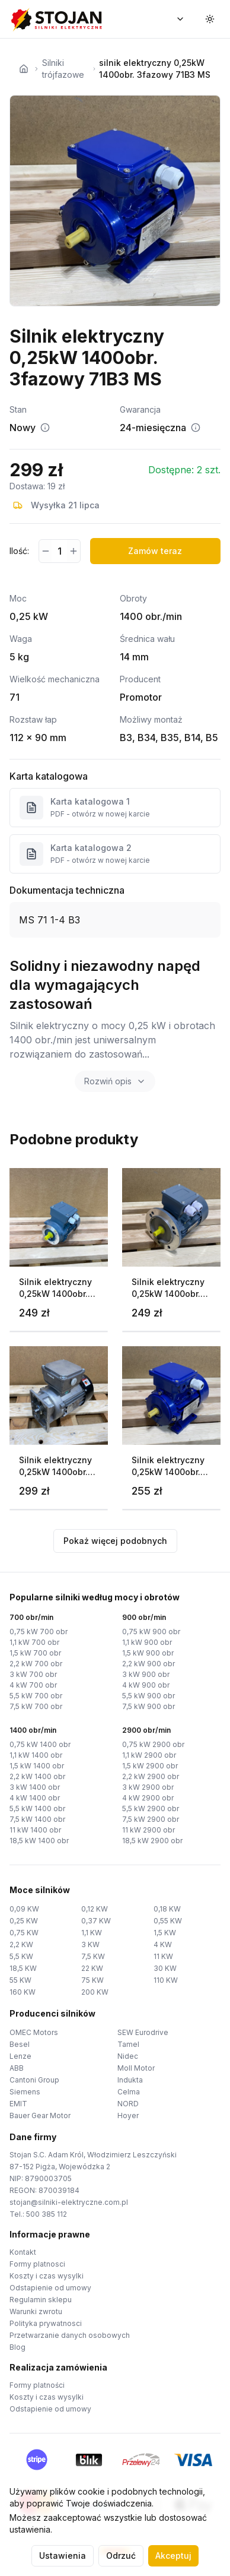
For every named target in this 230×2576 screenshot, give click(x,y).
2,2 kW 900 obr (148, 1663)
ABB (16, 2068)
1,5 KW (165, 1932)
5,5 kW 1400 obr (37, 1808)
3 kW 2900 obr (148, 1787)
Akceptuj (173, 2555)
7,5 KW (93, 1956)
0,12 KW (94, 1908)
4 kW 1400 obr (34, 1797)
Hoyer (128, 2115)
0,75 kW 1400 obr (40, 1744)
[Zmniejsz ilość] (45, 551)
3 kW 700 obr (33, 1674)
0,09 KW (24, 1908)
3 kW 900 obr (146, 1674)
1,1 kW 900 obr (147, 1642)
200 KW (94, 1992)
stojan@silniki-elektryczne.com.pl (68, 2202)
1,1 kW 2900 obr (149, 1755)
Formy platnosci (37, 2263)
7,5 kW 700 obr (35, 1706)
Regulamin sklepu (40, 2299)
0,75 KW (24, 1932)
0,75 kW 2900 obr (153, 1744)
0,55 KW (168, 1920)
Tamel (128, 2044)
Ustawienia (62, 2555)
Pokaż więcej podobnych (115, 1541)
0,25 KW (23, 1920)
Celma (128, 2091)
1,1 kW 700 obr (34, 1642)
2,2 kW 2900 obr (150, 1776)
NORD (128, 2103)
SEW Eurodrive (142, 2032)
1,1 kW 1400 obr (35, 1755)
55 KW (20, 1980)
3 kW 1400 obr (34, 1787)
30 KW (165, 1968)
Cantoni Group (34, 2079)
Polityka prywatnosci (45, 2323)
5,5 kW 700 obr (35, 1695)
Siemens (24, 2091)
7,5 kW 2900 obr (150, 1819)
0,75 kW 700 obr (38, 1631)
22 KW (92, 1968)
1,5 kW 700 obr (35, 1652)
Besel (19, 2044)
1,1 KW (91, 1932)
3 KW (90, 1944)
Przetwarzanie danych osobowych (69, 2335)
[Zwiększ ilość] (73, 551)
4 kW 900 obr (146, 1685)
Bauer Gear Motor (40, 2115)
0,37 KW (96, 1920)
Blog (17, 2347)
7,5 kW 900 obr (148, 1706)
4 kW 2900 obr (148, 1797)
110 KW (166, 1980)
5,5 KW (21, 1956)
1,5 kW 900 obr (148, 1652)
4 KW (163, 1944)
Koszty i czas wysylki (46, 2275)
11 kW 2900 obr (148, 1829)
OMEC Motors (33, 2032)
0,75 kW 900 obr (151, 1631)
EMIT (18, 2103)
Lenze (20, 2056)
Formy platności (37, 2385)
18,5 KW (23, 1968)
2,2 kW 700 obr (35, 1663)
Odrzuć (121, 2555)
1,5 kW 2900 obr (150, 1765)
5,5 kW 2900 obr (150, 1808)
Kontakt (22, 2252)
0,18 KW (167, 1908)
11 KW (163, 1956)
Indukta (130, 2079)
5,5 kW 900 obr (148, 1695)
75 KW (92, 1980)
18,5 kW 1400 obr (39, 1840)
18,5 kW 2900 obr (152, 1840)
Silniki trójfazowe (63, 69)
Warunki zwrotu (35, 2311)
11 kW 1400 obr (35, 1829)
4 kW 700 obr (33, 1685)
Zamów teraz (155, 551)
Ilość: (19, 551)
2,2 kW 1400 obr (37, 1776)
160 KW (22, 1992)
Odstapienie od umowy (50, 2287)
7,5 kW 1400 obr (37, 1819)
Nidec (127, 2056)
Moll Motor (136, 2068)
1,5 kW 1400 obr (36, 1765)
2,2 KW (21, 1944)
